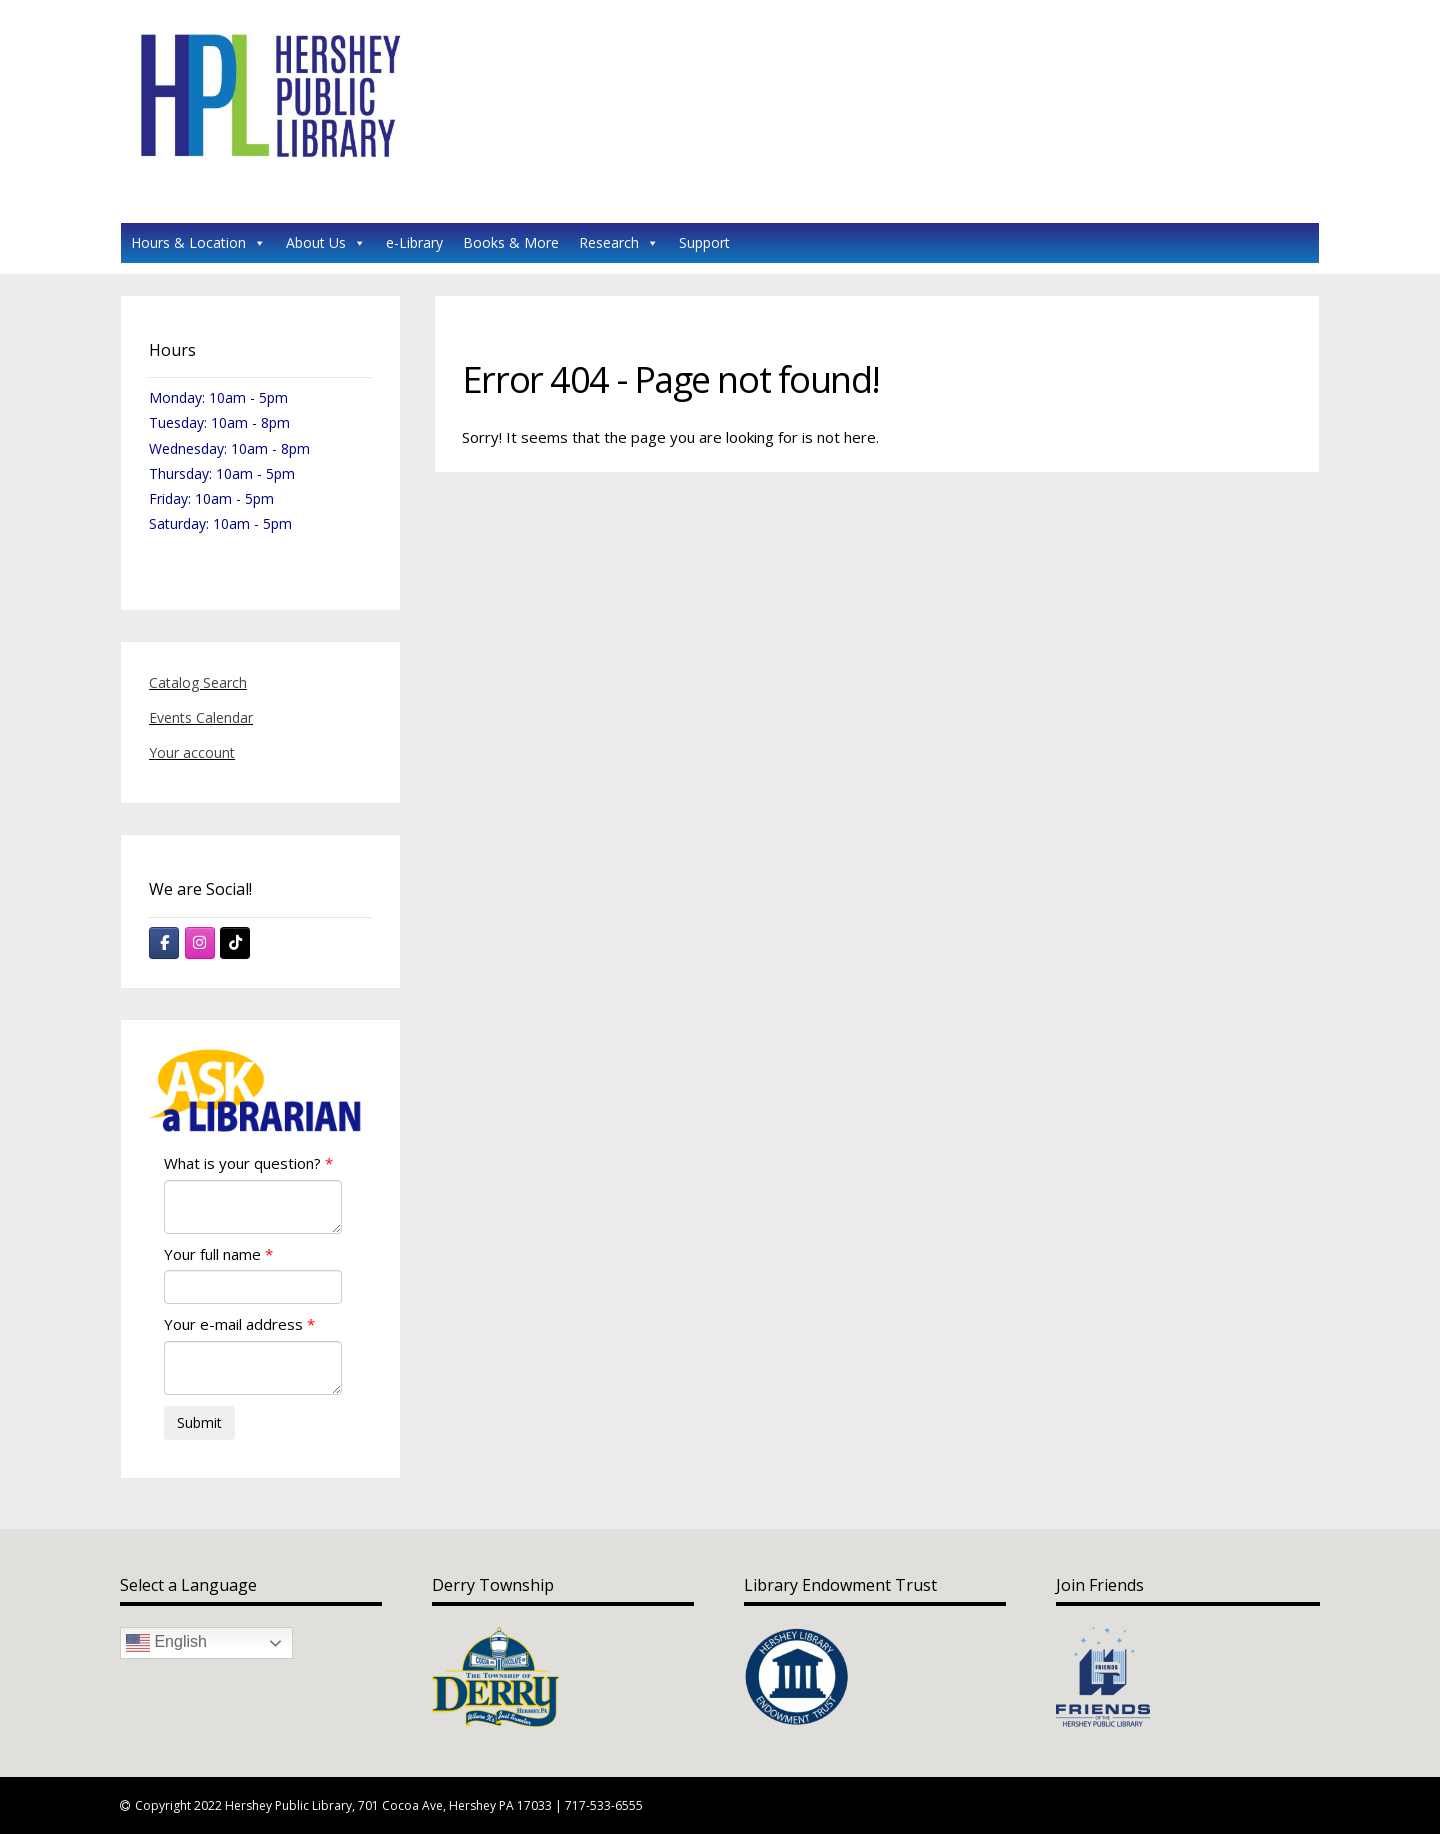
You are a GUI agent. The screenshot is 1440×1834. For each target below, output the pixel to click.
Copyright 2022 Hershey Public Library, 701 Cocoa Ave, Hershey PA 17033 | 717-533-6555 (389, 1805)
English (166, 1643)
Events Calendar (201, 717)
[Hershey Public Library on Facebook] (164, 943)
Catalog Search (198, 682)
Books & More (511, 242)
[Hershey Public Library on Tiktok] (235, 943)
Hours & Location (198, 242)
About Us (326, 242)
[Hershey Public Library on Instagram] (200, 943)
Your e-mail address (233, 1324)
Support (704, 242)
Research (619, 242)
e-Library (414, 242)
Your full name (212, 1254)
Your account (192, 752)
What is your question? (242, 1163)
